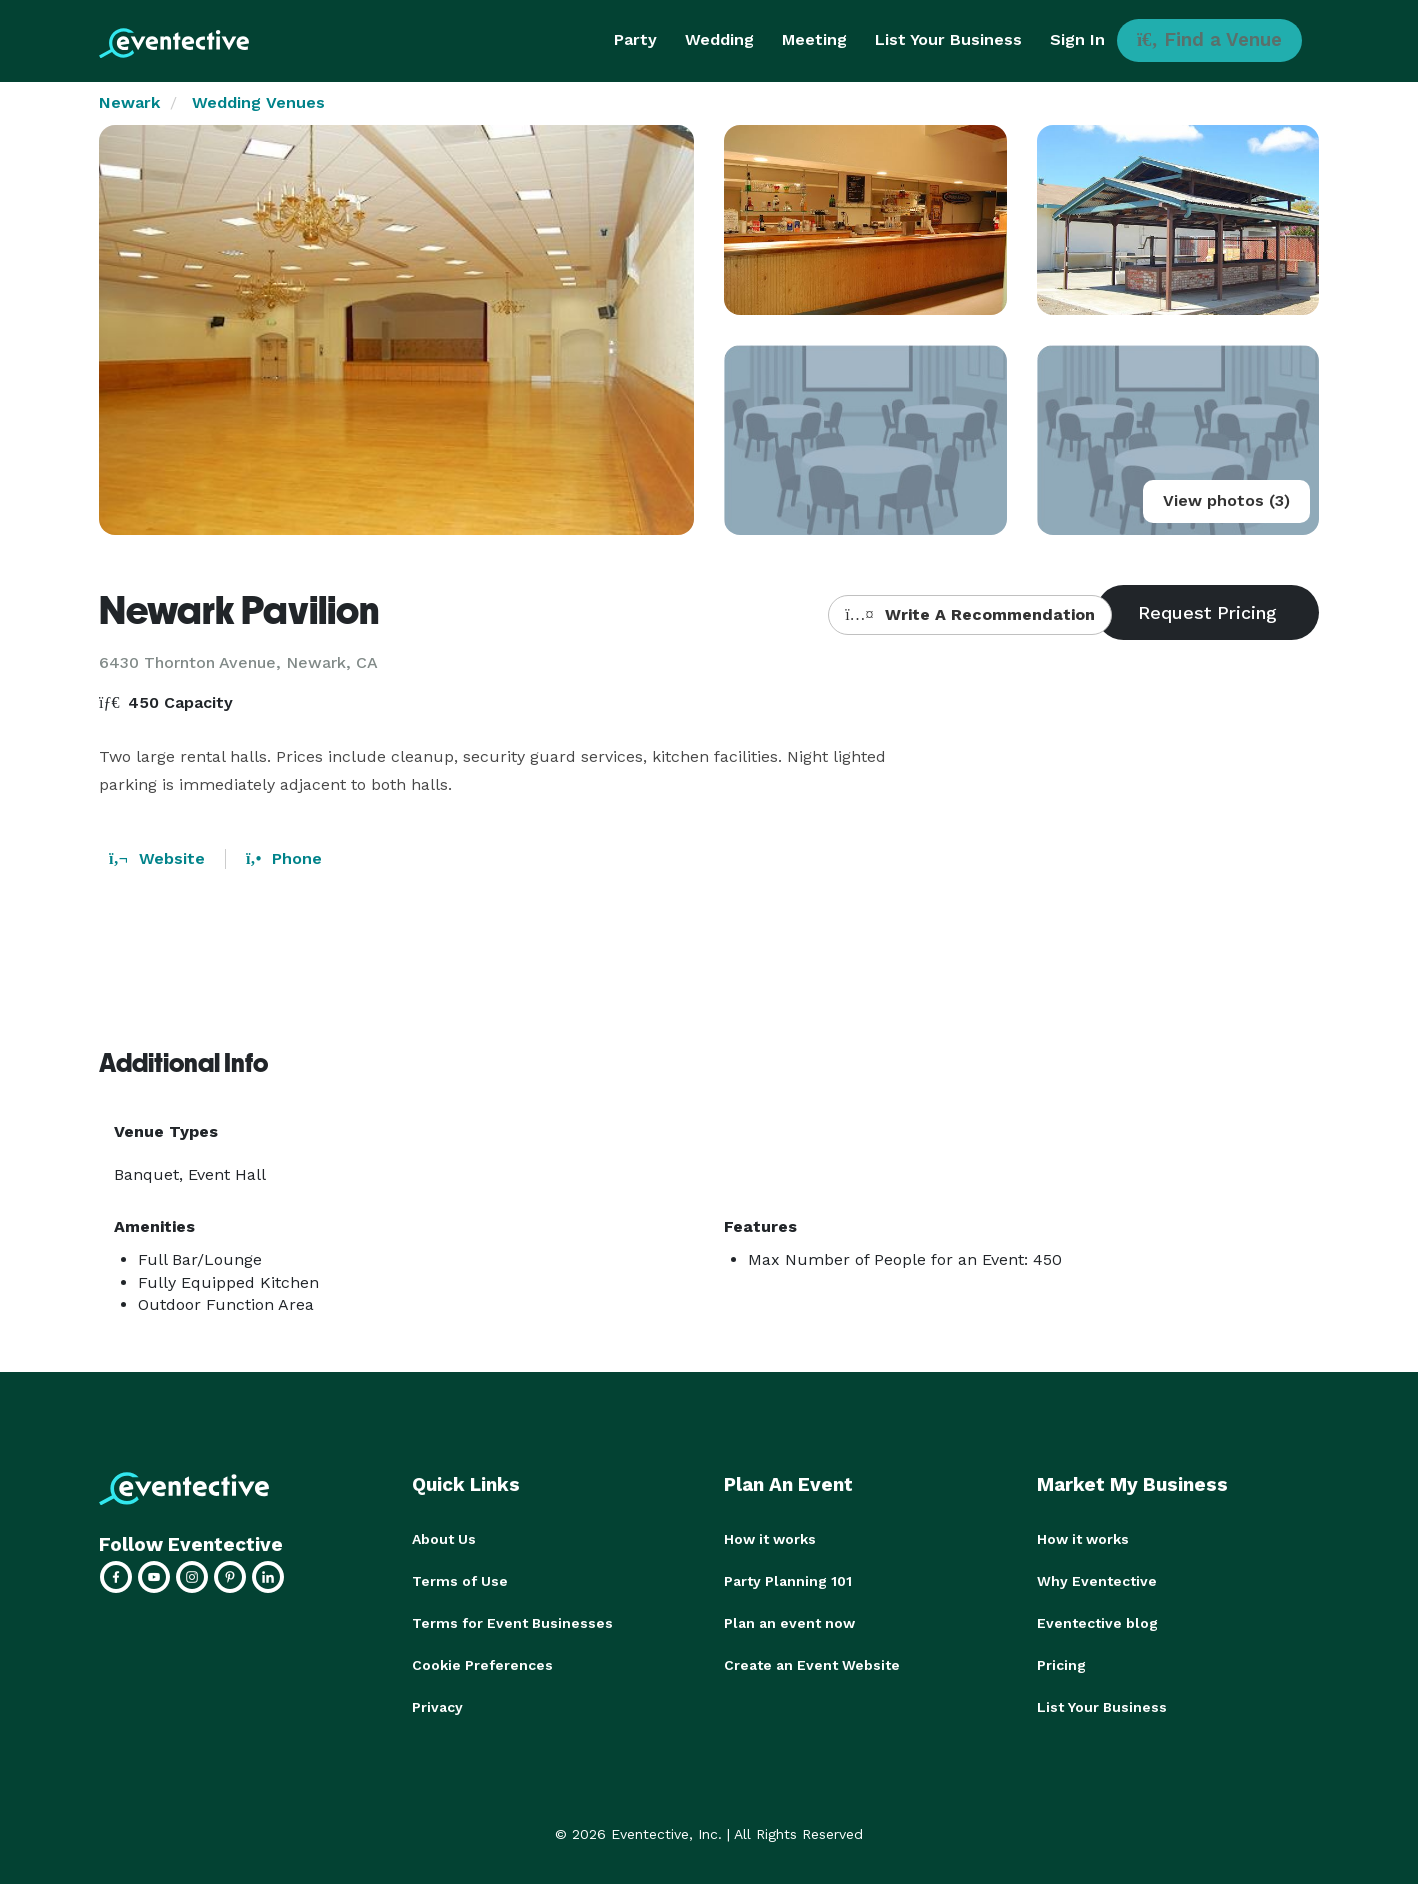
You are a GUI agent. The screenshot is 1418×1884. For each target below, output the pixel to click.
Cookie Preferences (482, 1665)
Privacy (437, 1707)
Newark (129, 102)
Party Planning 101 (788, 1581)
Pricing (1061, 1665)
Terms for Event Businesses (512, 1623)
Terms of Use (460, 1581)
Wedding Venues (258, 102)
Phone (284, 858)
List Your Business (948, 39)
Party (635, 39)
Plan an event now (789, 1623)
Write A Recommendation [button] (969, 614)
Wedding (719, 39)
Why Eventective (1097, 1581)
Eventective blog (1097, 1623)
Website (157, 858)
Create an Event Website (812, 1665)
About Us (444, 1539)
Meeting (814, 39)
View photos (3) (1226, 500)
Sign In (1077, 39)
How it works (770, 1539)
